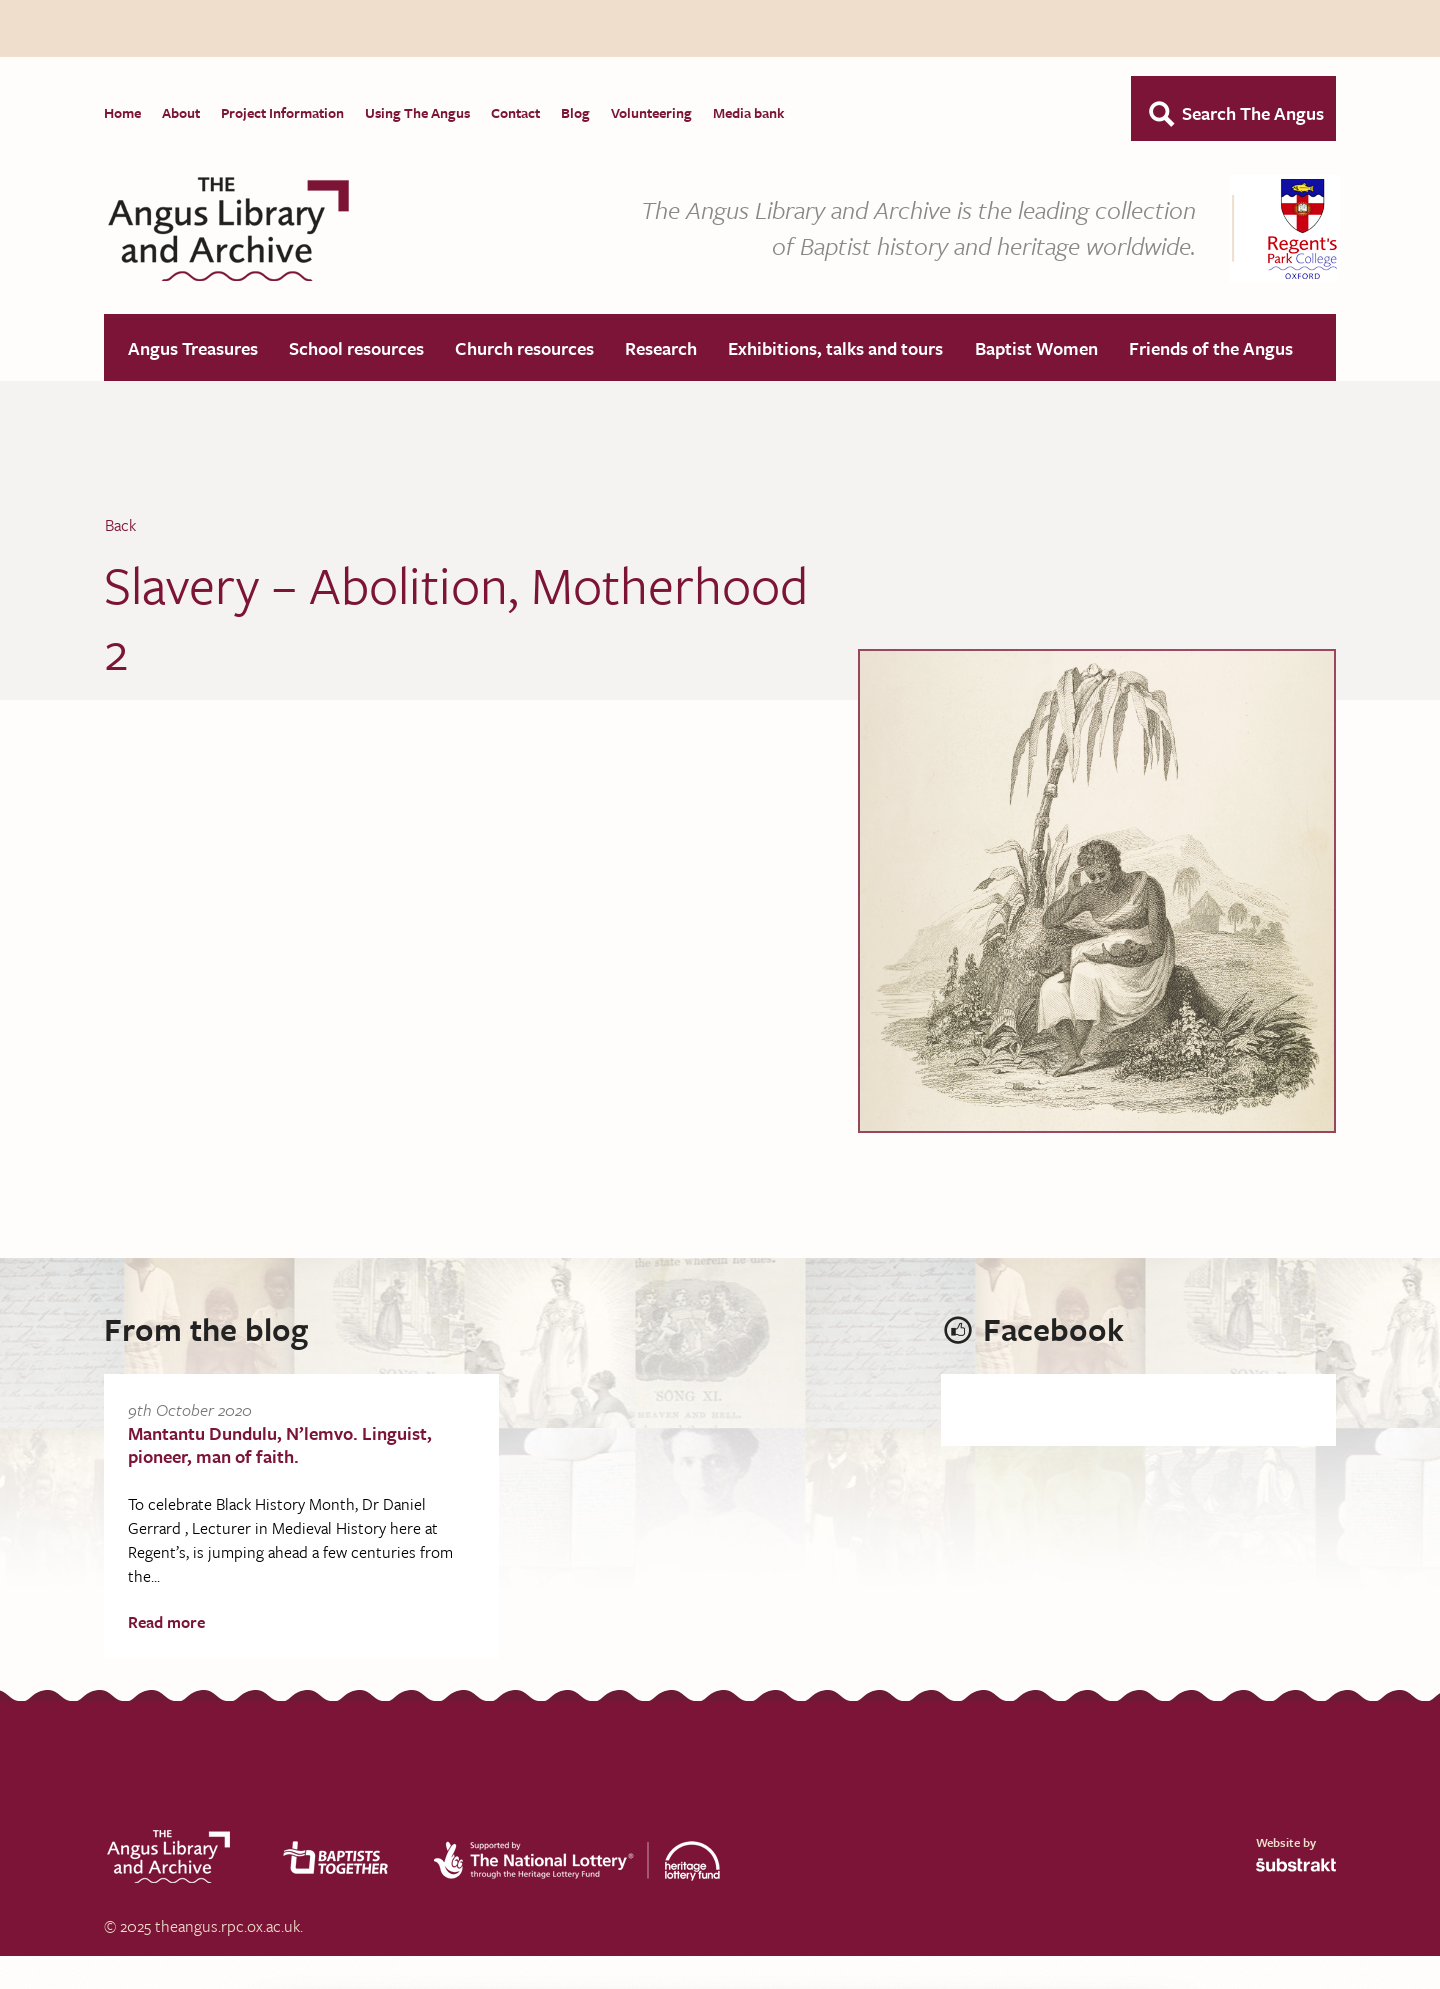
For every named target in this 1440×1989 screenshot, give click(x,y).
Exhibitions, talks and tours (835, 349)
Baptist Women (1036, 349)
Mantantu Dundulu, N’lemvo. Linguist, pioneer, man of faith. (280, 1445)
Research (661, 349)
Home (122, 112)
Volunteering (651, 112)
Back (120, 526)
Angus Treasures (193, 349)
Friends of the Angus (1211, 349)
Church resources (524, 349)
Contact (515, 112)
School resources (356, 349)
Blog (575, 112)
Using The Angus (417, 112)
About (181, 112)
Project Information (282, 112)
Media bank (748, 112)
